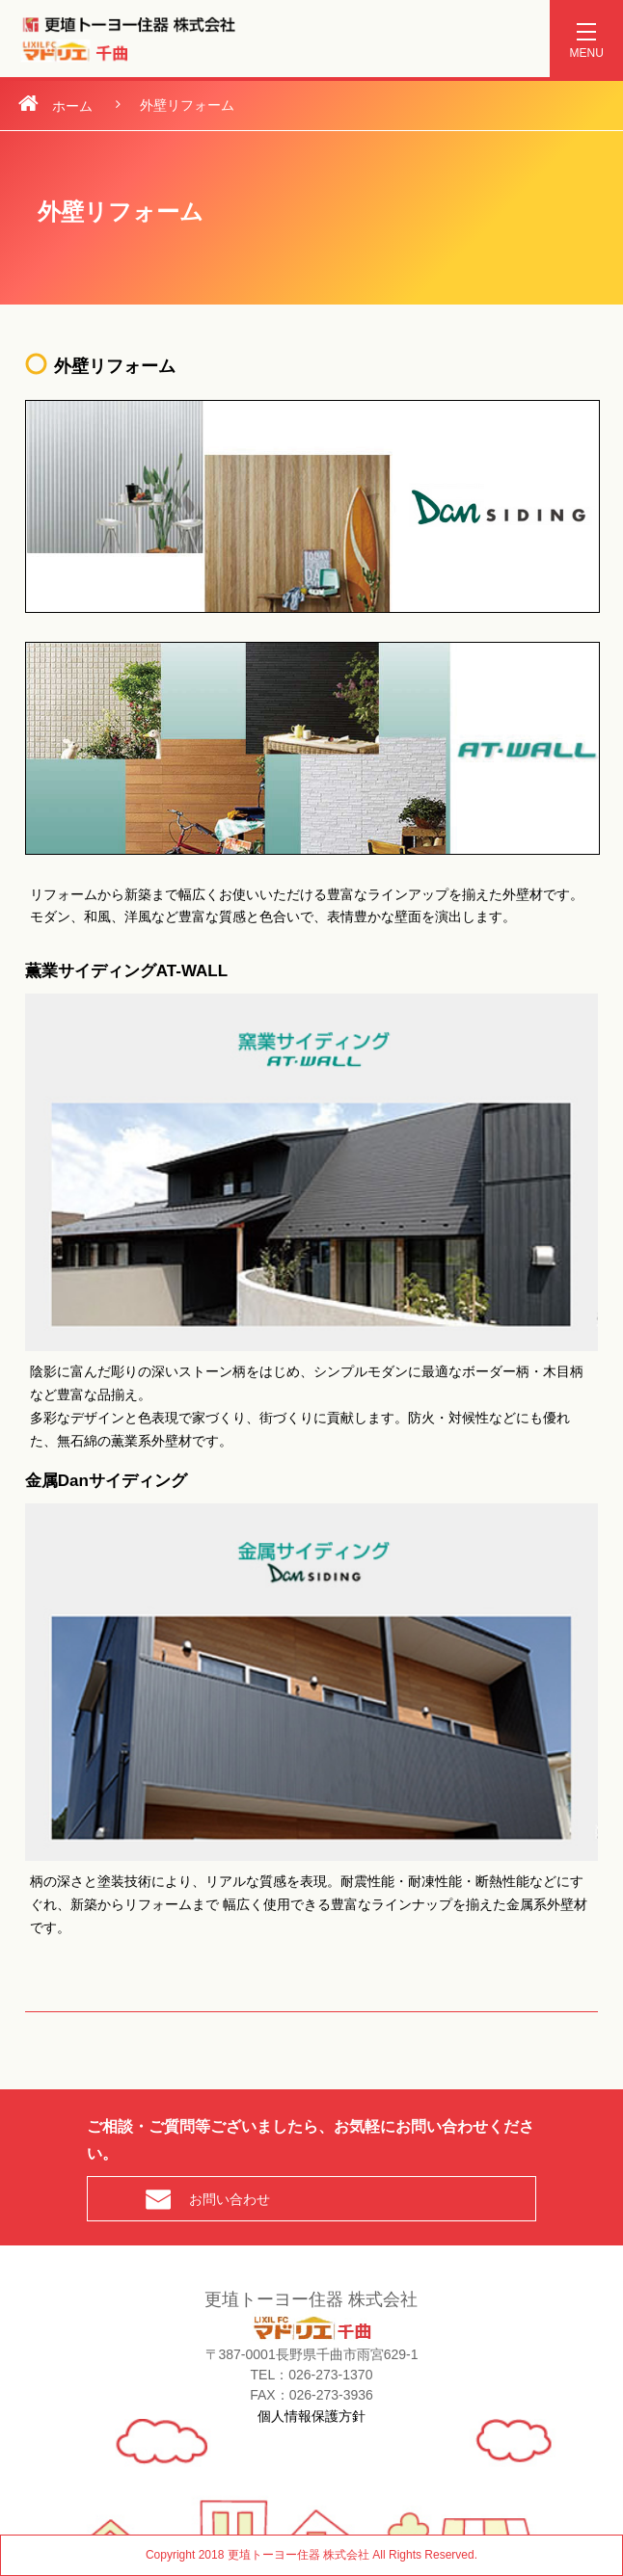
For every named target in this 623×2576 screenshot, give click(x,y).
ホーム (72, 106)
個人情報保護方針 (311, 2415)
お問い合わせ (229, 2199)
